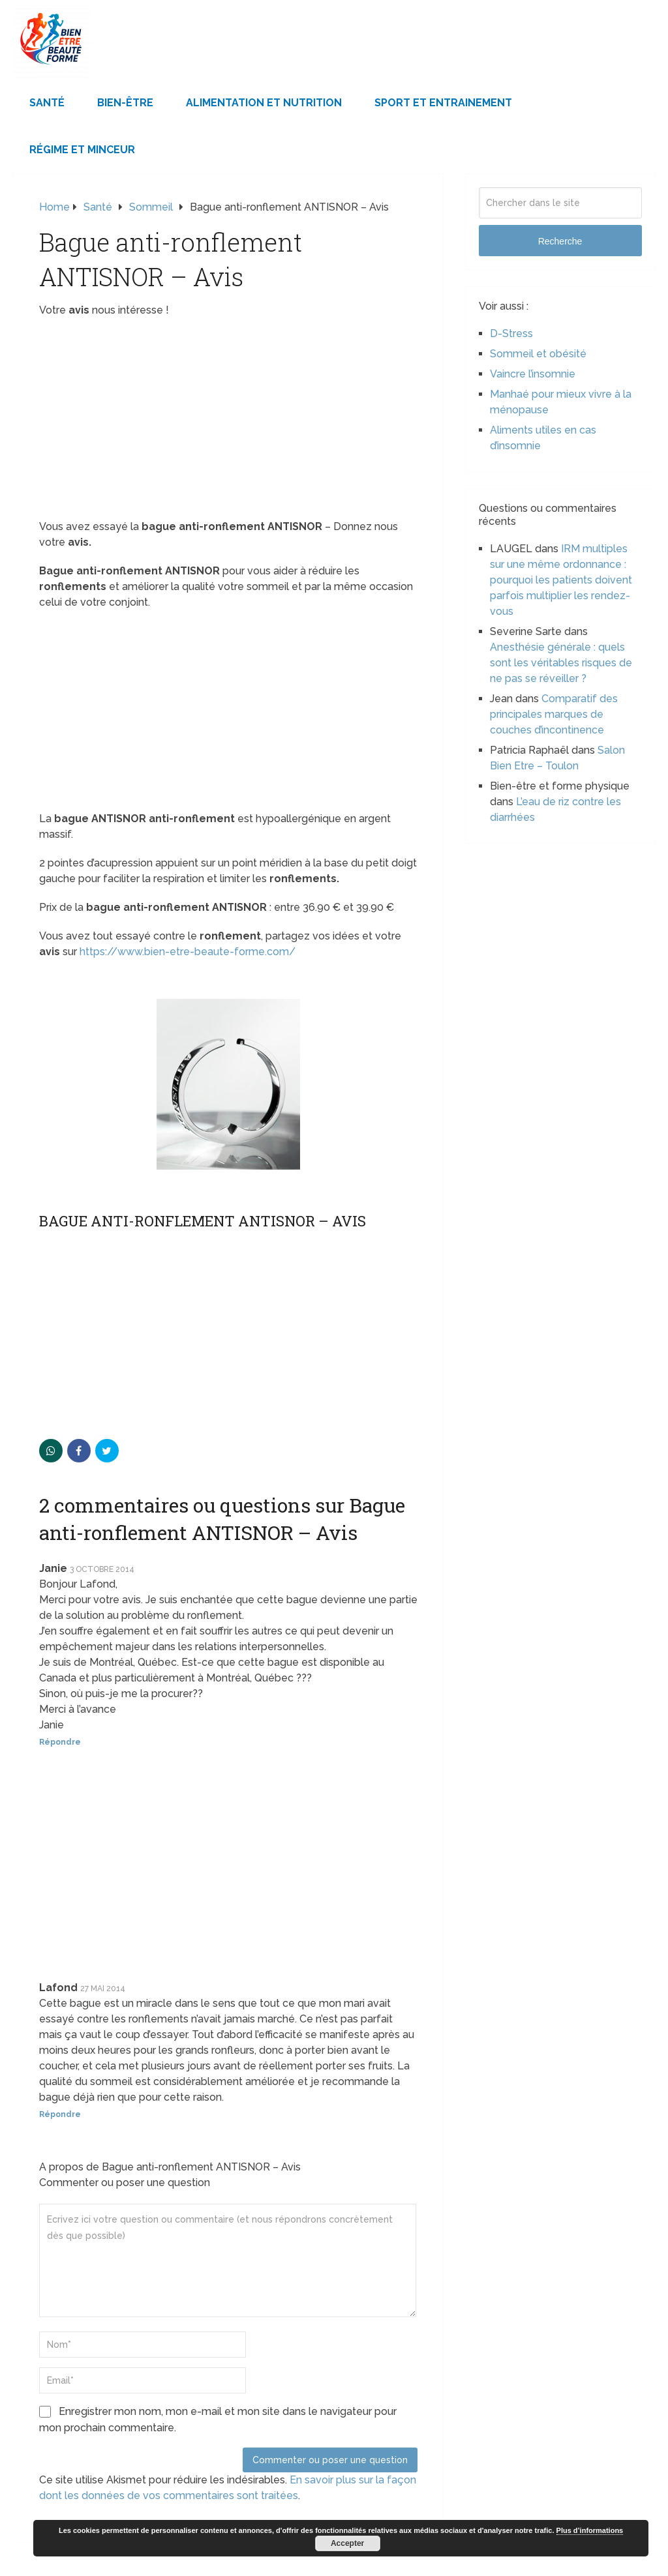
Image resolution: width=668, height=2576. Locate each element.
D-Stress (511, 333)
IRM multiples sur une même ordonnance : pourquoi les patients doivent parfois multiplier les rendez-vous (561, 579)
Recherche (560, 241)
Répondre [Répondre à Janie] (60, 1742)
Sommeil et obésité (538, 354)
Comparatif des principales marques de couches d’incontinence (554, 714)
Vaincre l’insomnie (532, 374)
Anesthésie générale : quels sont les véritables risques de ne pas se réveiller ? (561, 663)
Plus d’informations (590, 2530)
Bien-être (125, 102)
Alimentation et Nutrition (264, 102)
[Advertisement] (228, 422)
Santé (47, 102)
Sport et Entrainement (443, 102)
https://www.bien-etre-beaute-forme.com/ (188, 951)
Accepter (347, 2543)
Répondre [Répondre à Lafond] (60, 2114)
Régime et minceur (82, 149)
